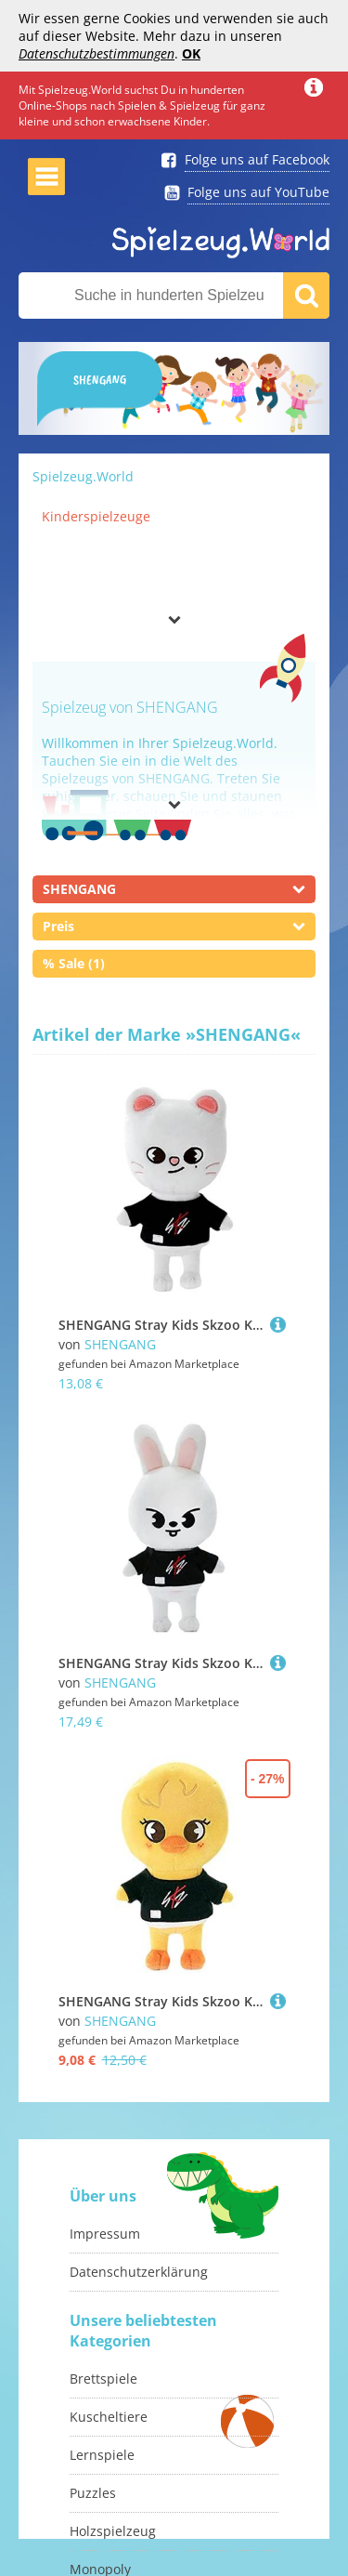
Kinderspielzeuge (96, 516)
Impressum (105, 2233)
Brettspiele (103, 2378)
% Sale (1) (74, 963)
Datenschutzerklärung (139, 2271)
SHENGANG (120, 1344)
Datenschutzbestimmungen (96, 53)
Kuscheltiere (109, 2416)
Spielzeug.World (83, 476)
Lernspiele (102, 2455)
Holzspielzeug (113, 2531)
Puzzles (93, 2493)
